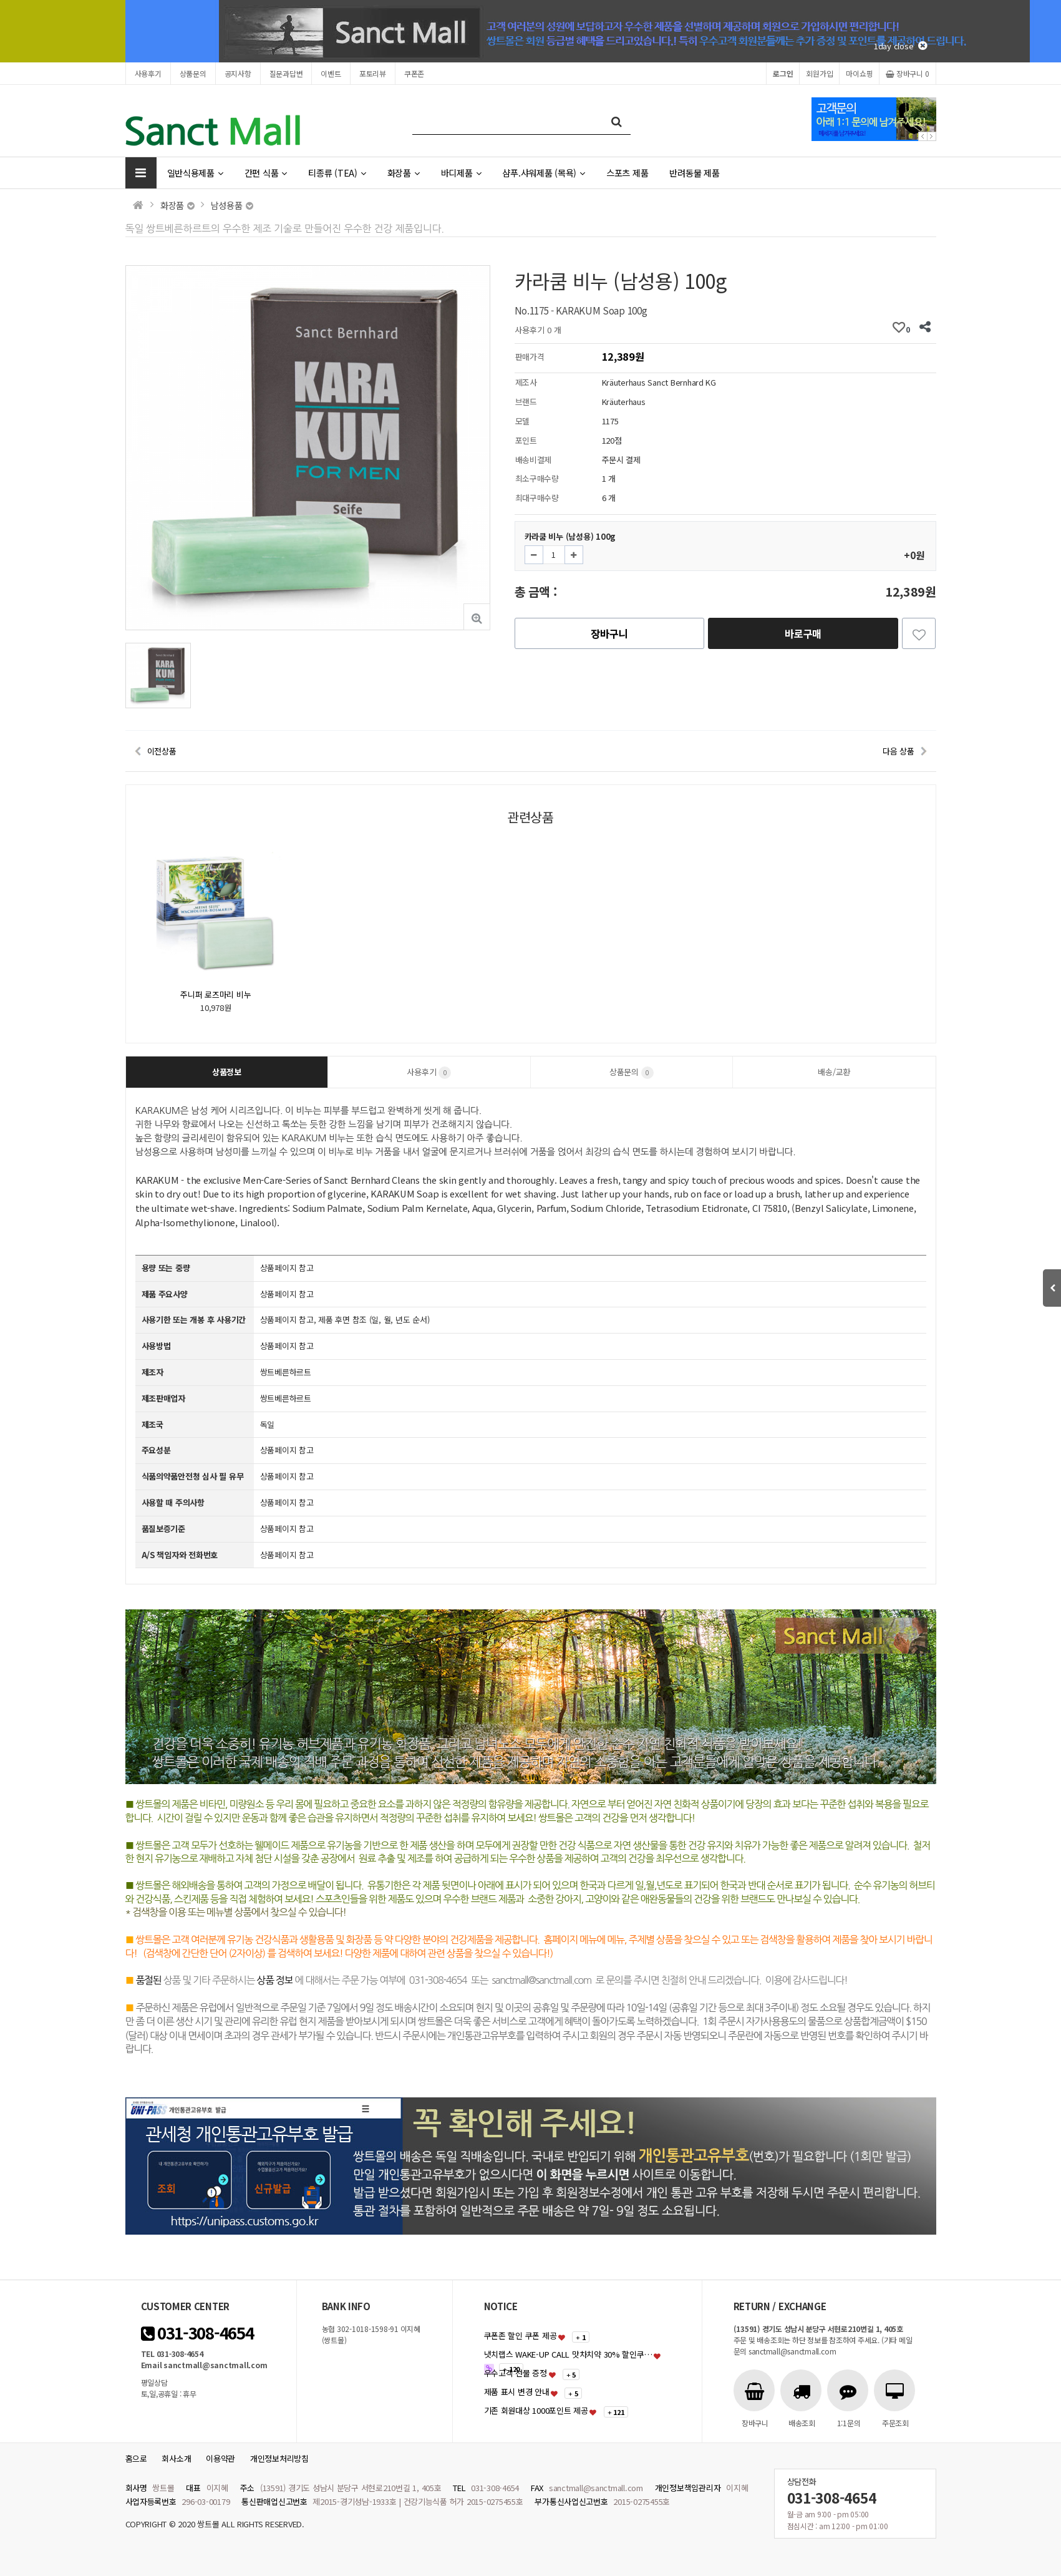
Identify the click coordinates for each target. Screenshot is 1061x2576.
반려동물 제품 (694, 172)
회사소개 (176, 2458)
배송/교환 (834, 1072)
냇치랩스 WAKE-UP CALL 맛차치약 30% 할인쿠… (568, 2354)
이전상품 (162, 751)
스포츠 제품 (627, 172)
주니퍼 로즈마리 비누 (215, 994)
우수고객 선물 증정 (515, 2373)
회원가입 (819, 73)
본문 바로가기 (0, 0)
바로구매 (803, 633)
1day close (900, 46)
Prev (923, 136)
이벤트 (331, 73)
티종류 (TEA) (337, 172)
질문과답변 (286, 73)
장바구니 (907, 73)
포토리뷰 (372, 73)
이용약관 (220, 2458)
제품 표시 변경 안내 (517, 2392)
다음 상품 (898, 751)
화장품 (403, 172)
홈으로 (136, 2458)
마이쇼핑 (859, 73)
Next (931, 136)
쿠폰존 (414, 73)
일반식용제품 (195, 172)
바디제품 (461, 172)
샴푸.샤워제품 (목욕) (543, 172)
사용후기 (148, 73)
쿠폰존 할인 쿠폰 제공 (520, 2335)
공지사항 (238, 73)
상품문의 (193, 73)
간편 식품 (266, 172)
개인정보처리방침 (279, 2458)
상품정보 (226, 1072)
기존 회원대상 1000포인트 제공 (536, 2410)
